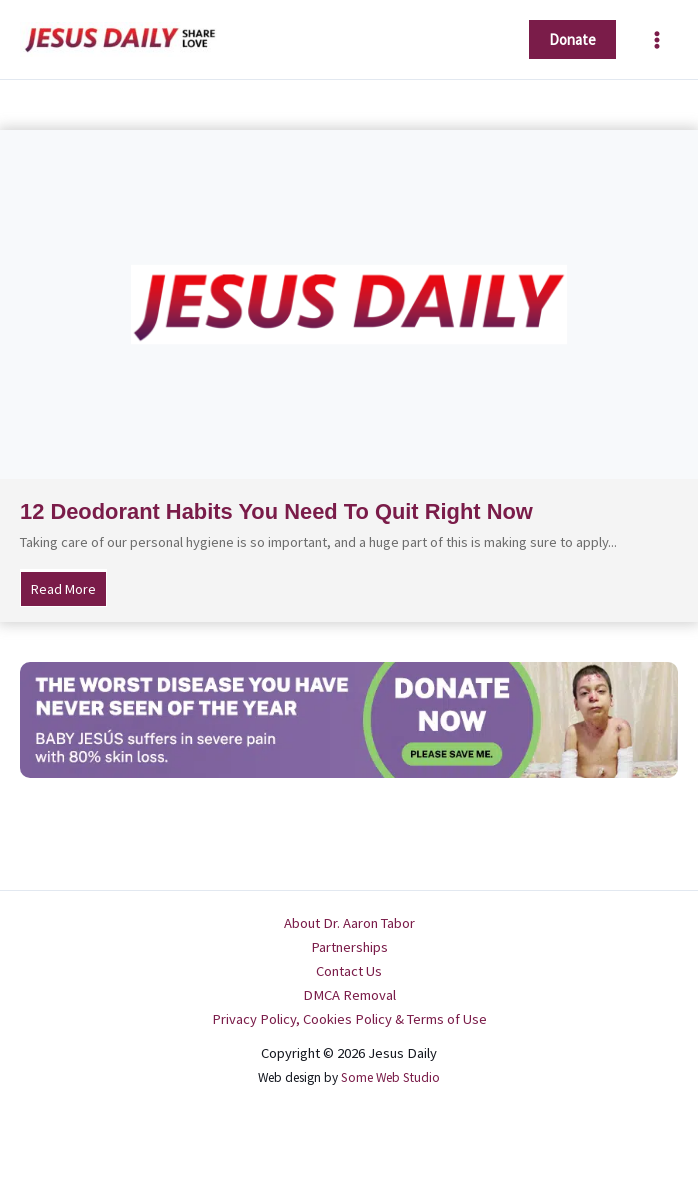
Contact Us (349, 971)
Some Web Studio (390, 1077)
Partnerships (349, 947)
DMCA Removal (349, 995)
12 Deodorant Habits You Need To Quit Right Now (276, 511)
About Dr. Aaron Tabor (349, 923)
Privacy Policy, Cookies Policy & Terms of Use (349, 1019)
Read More (69, 587)
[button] (572, 39)
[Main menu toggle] (657, 40)
